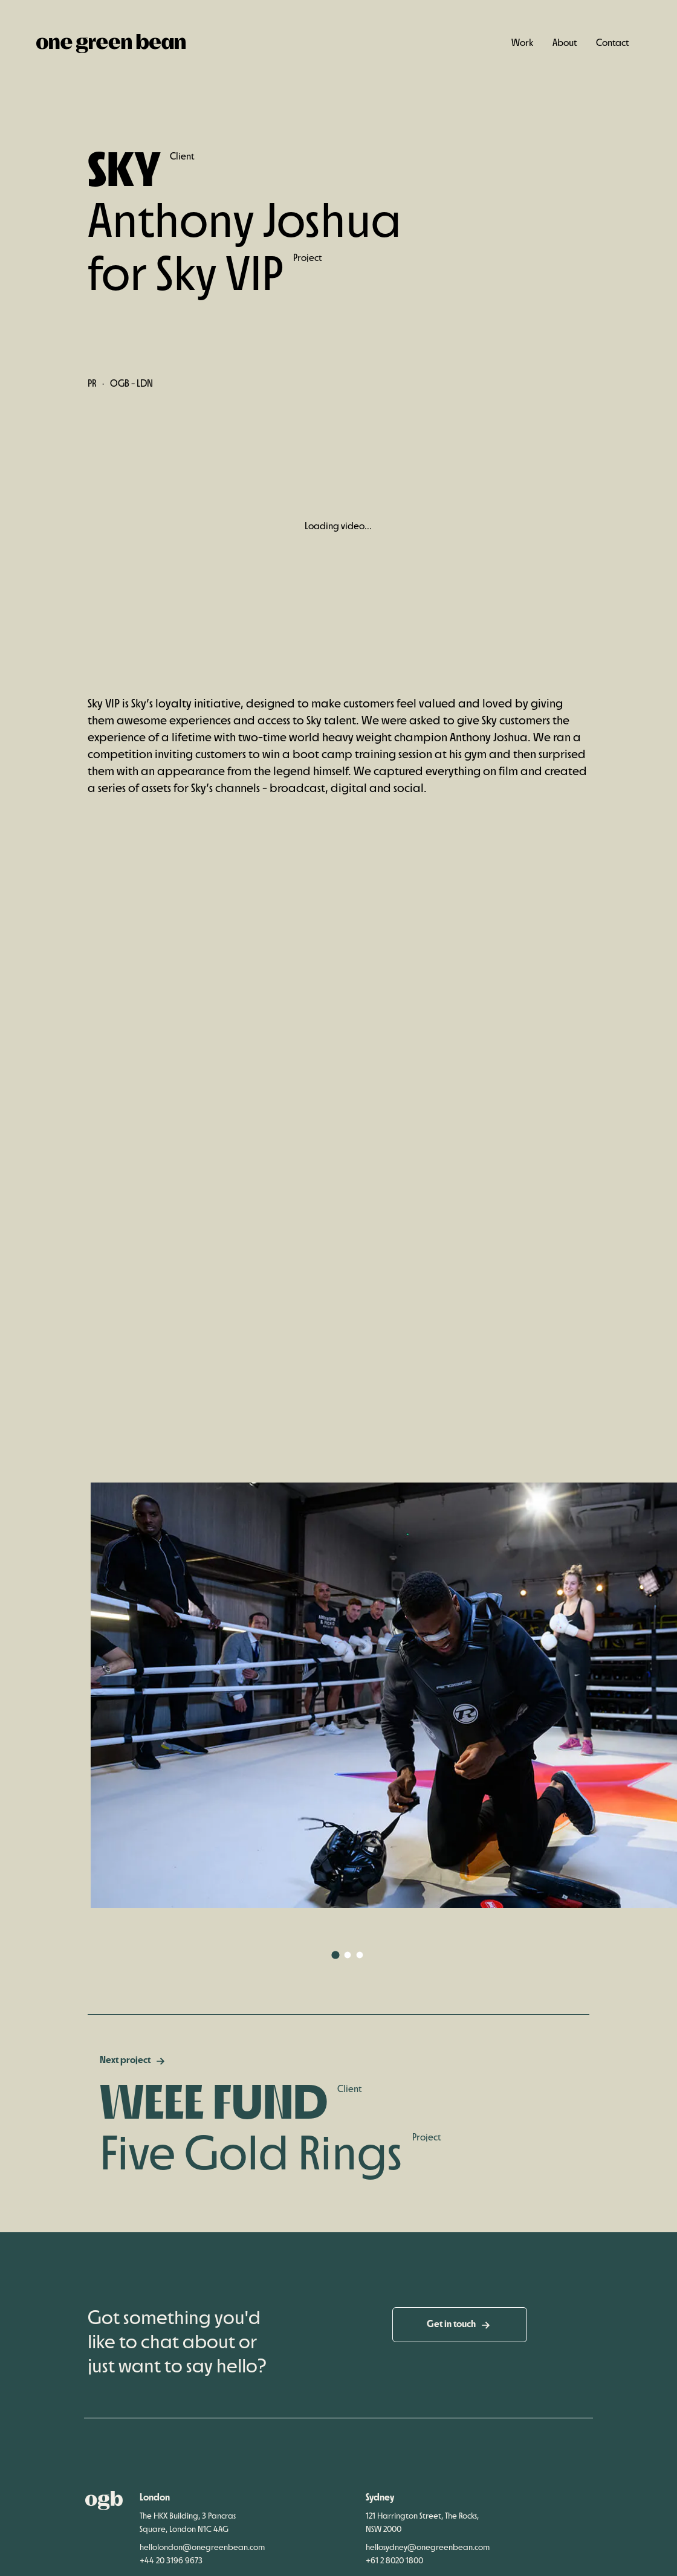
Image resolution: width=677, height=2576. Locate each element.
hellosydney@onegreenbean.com (428, 2568)
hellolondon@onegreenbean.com (202, 2568)
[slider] (328, 645)
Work (522, 43)
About (564, 43)
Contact (612, 43)
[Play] (103, 645)
